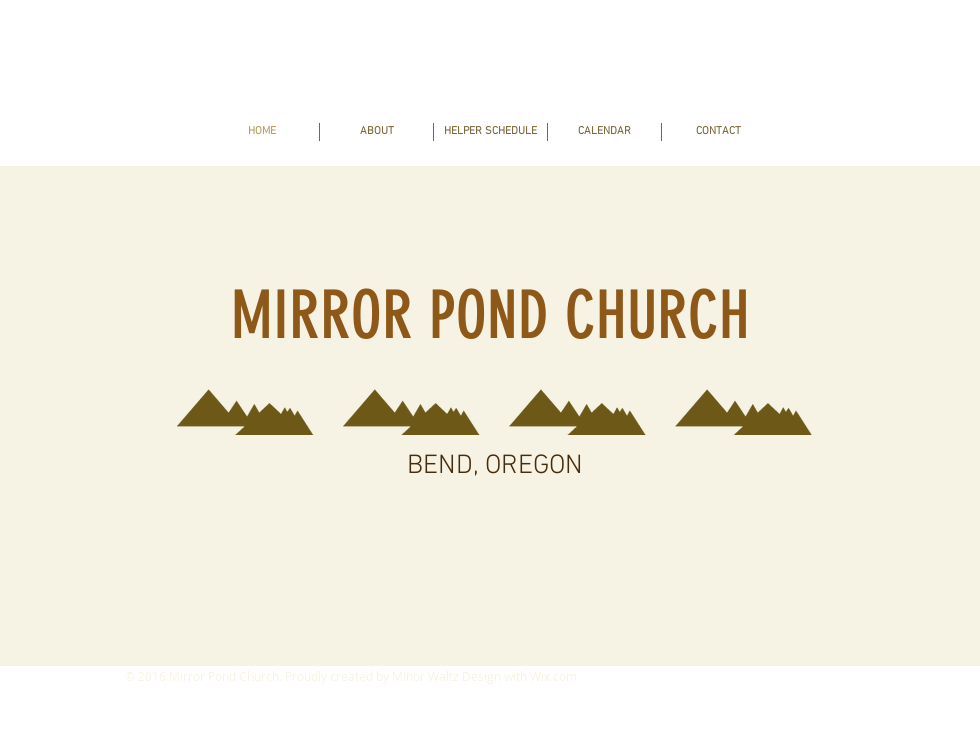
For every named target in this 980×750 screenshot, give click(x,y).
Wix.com (553, 676)
